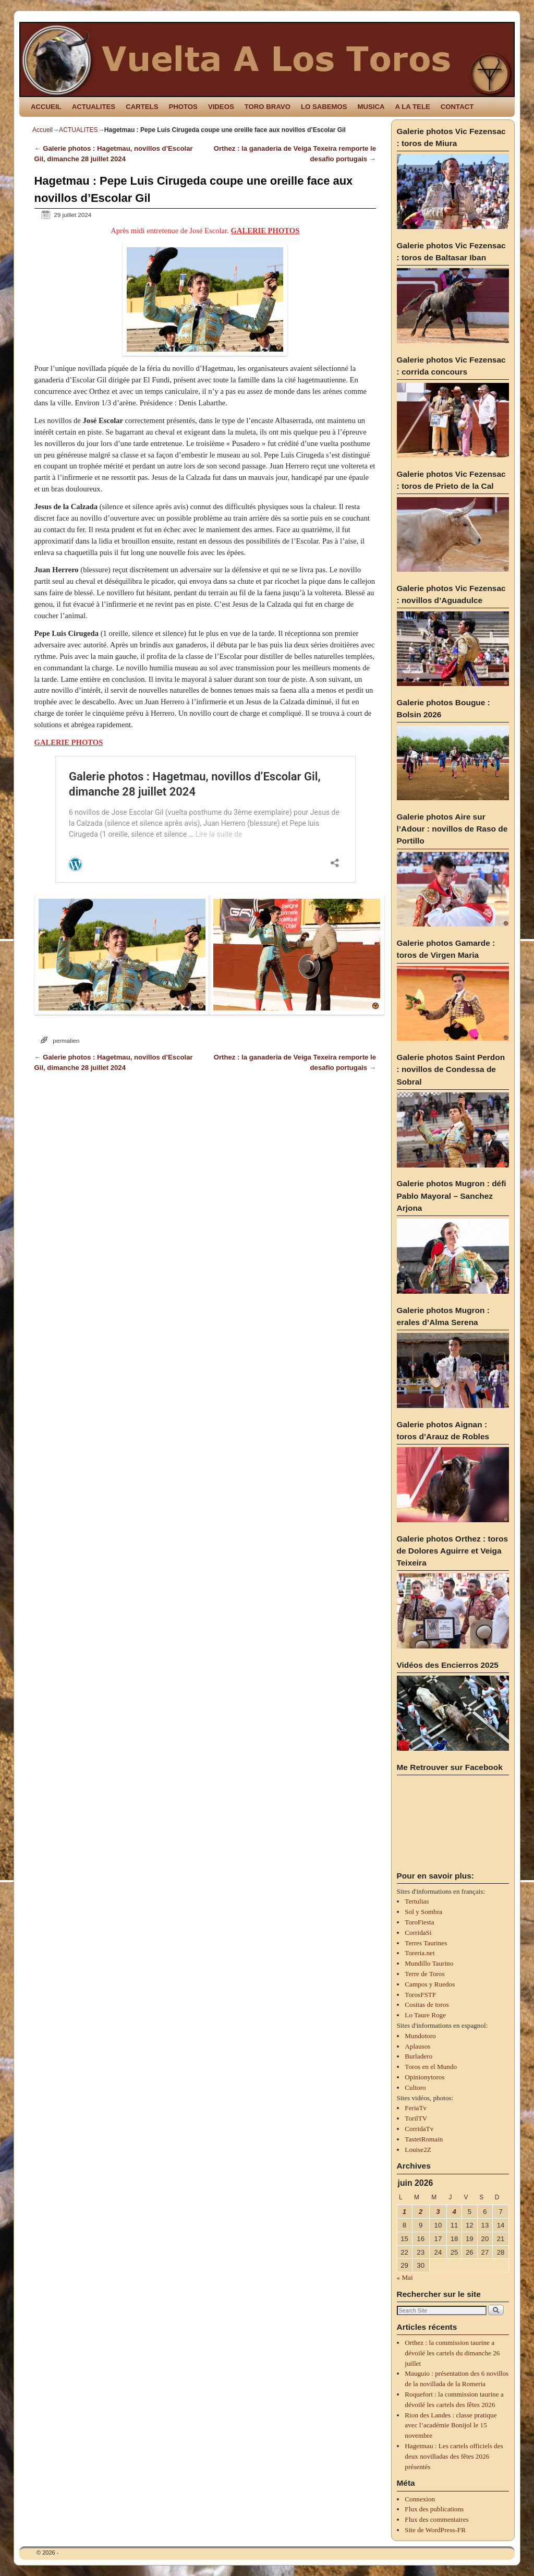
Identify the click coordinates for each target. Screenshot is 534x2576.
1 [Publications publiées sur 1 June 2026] (404, 2212)
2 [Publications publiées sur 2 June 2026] (420, 2212)
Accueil (42, 130)
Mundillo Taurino (429, 1963)
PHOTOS (182, 107)
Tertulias (417, 1901)
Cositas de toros (426, 2004)
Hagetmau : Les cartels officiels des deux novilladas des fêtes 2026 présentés (454, 2456)
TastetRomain (424, 2139)
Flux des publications (434, 2509)
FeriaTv (416, 2108)
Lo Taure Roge (425, 2015)
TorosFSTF (420, 1995)
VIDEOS (221, 107)
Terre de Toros (424, 1974)
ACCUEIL (46, 107)
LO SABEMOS (324, 107)
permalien (66, 1040)
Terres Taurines (426, 1943)
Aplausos (417, 2046)
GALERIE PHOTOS (264, 230)
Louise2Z (418, 2149)
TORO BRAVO (267, 107)
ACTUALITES (94, 107)
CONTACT (457, 107)
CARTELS (142, 107)
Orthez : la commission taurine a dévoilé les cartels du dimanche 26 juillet (452, 2353)
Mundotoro (420, 2036)
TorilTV (416, 2118)
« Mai (405, 2277)
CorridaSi (418, 1932)
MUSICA (371, 107)
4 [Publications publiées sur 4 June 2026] (454, 2212)
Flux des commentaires (436, 2519)
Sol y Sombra (423, 1912)
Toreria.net (419, 1953)
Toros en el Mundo (431, 2067)
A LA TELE (412, 107)
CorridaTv (419, 2129)
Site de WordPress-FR (435, 2530)
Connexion (420, 2499)
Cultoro (415, 2087)
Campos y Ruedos (430, 1984)
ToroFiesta (419, 1922)
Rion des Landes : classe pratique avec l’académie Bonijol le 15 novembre (450, 2425)
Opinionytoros (424, 2077)
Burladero (418, 2056)
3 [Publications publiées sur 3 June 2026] (438, 2212)
